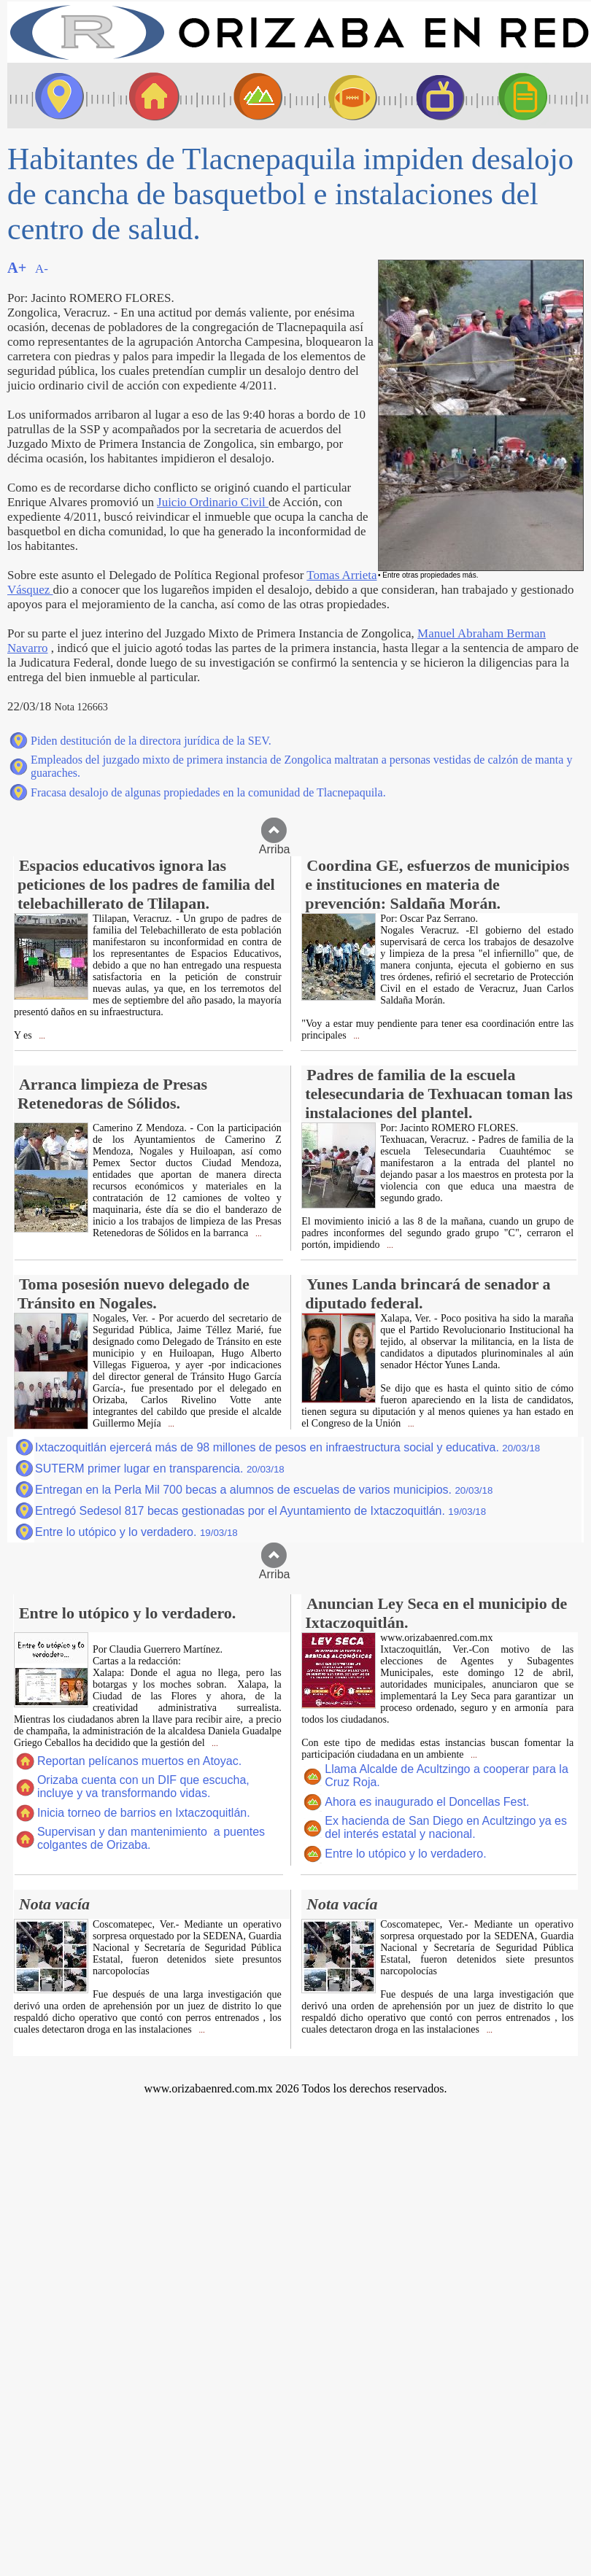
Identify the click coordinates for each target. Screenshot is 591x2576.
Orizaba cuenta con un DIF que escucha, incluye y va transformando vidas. (143, 1786)
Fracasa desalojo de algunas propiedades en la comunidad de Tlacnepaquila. (208, 792)
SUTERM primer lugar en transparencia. (160, 1468)
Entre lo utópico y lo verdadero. (136, 1532)
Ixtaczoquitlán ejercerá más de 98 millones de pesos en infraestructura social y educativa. (287, 1447)
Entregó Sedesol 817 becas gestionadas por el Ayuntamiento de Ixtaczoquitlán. (260, 1511)
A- (41, 269)
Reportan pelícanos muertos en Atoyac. (139, 1761)
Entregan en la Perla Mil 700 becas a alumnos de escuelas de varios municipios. (263, 1489)
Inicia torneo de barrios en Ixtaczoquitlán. (143, 1813)
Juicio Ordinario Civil (213, 502)
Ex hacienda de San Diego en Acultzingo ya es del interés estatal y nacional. (446, 1827)
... (41, 1036)
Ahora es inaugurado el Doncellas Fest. (427, 1802)
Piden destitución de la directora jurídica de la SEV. (151, 740)
